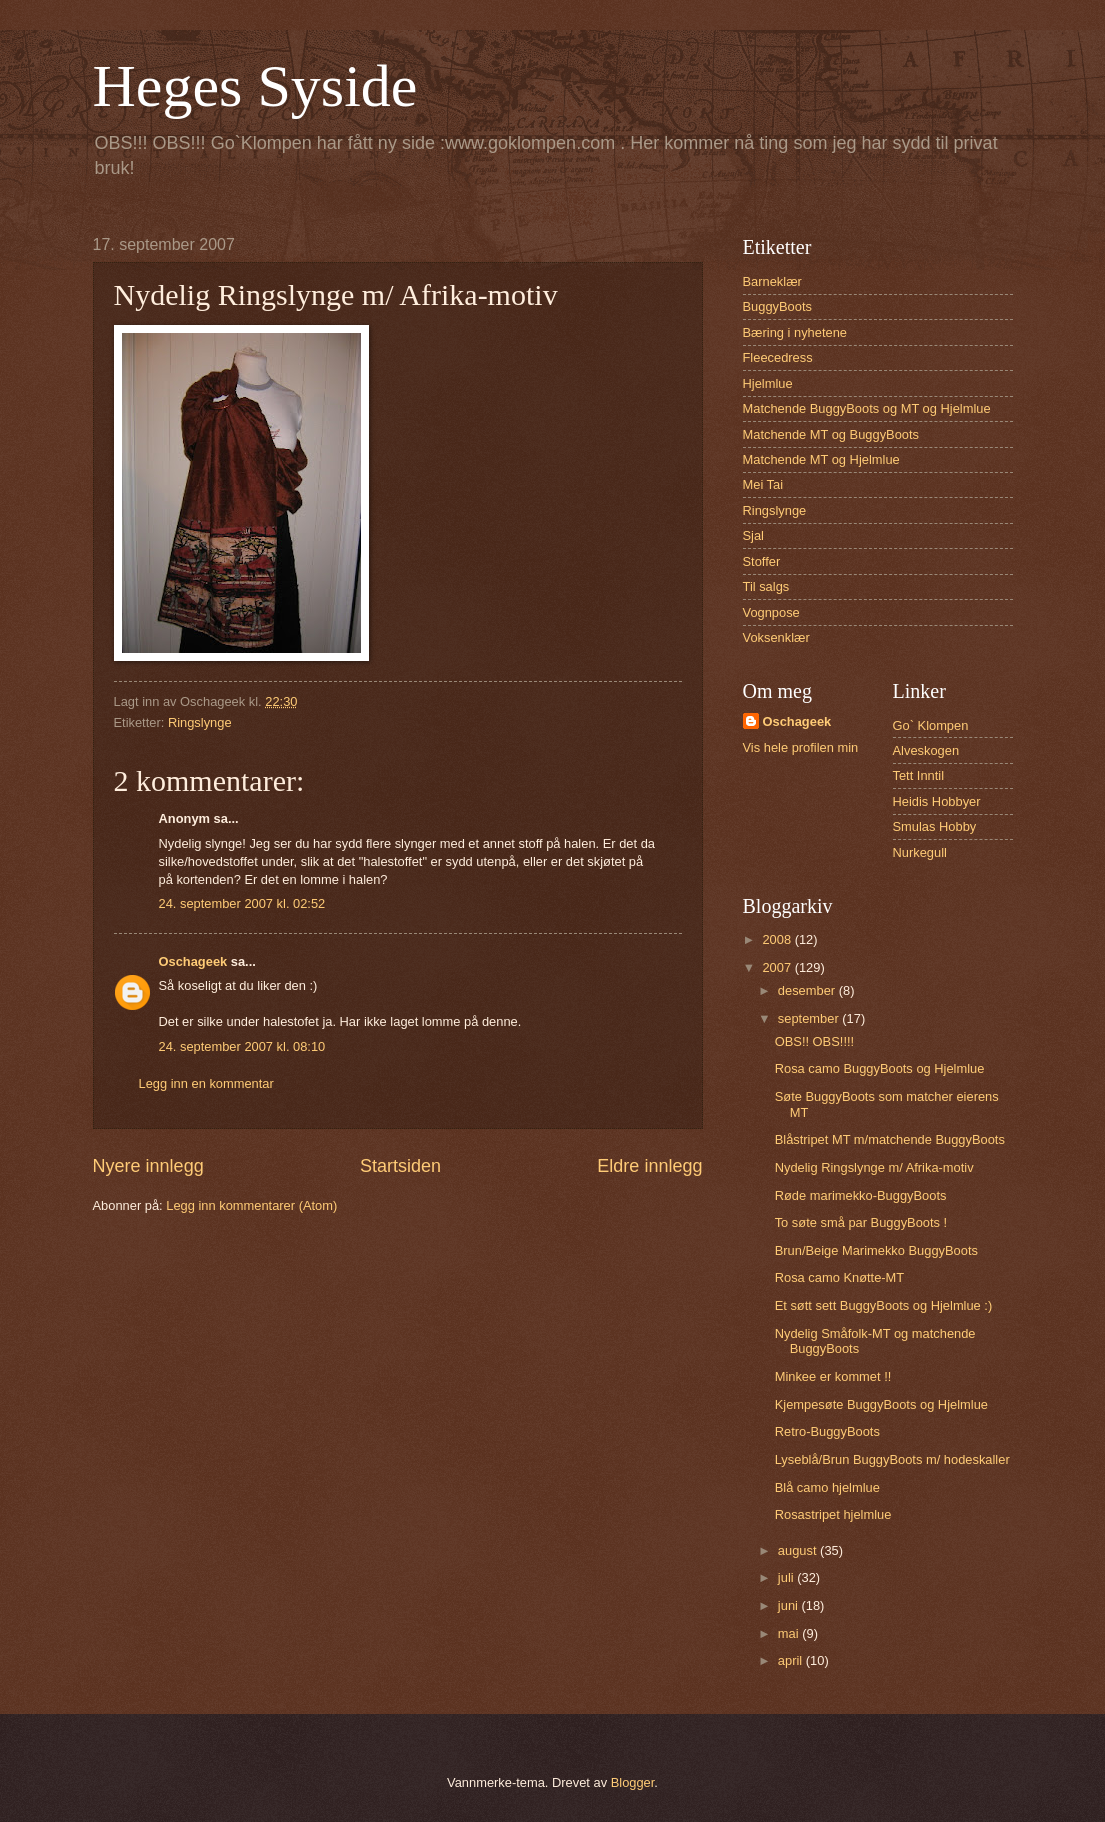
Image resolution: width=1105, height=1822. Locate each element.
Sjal (753, 535)
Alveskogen (926, 750)
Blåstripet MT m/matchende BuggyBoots (890, 1139)
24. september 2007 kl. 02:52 (242, 903)
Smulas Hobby (935, 826)
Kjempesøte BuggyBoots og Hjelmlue (881, 1404)
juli (787, 1577)
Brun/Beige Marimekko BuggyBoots (876, 1250)
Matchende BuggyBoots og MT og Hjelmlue (867, 408)
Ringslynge (200, 722)
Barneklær (772, 281)
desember (808, 990)
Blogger (633, 1782)
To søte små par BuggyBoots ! (861, 1222)
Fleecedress (778, 357)
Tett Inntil (919, 775)
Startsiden (400, 1166)
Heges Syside (255, 86)
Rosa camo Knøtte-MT (840, 1277)
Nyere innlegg (148, 1166)
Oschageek (193, 961)
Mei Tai (763, 484)
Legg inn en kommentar (206, 1083)
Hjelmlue (768, 383)
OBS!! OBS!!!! (814, 1041)
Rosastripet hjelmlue (833, 1514)
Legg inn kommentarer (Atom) (251, 1205)
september (810, 1018)
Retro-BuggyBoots (827, 1431)
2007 (778, 967)
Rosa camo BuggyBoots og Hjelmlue (880, 1068)
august (799, 1550)
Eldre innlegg (649, 1166)
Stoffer (762, 561)
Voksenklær (776, 637)
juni (790, 1605)
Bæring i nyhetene (795, 332)
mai (790, 1633)
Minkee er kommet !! (833, 1376)
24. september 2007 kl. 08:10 (242, 1046)
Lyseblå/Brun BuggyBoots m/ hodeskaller (892, 1459)
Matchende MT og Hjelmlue (821, 459)
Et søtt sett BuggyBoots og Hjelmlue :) (884, 1305)
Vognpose (771, 612)
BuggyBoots (777, 306)
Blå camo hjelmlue (827, 1487)
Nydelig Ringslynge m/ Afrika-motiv (874, 1167)
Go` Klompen (931, 725)
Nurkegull (920, 852)
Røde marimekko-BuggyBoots (861, 1195)
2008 (778, 939)
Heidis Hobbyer (937, 801)
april (792, 1660)
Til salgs (766, 586)
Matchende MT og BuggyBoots (831, 434)
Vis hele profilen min (801, 747)
